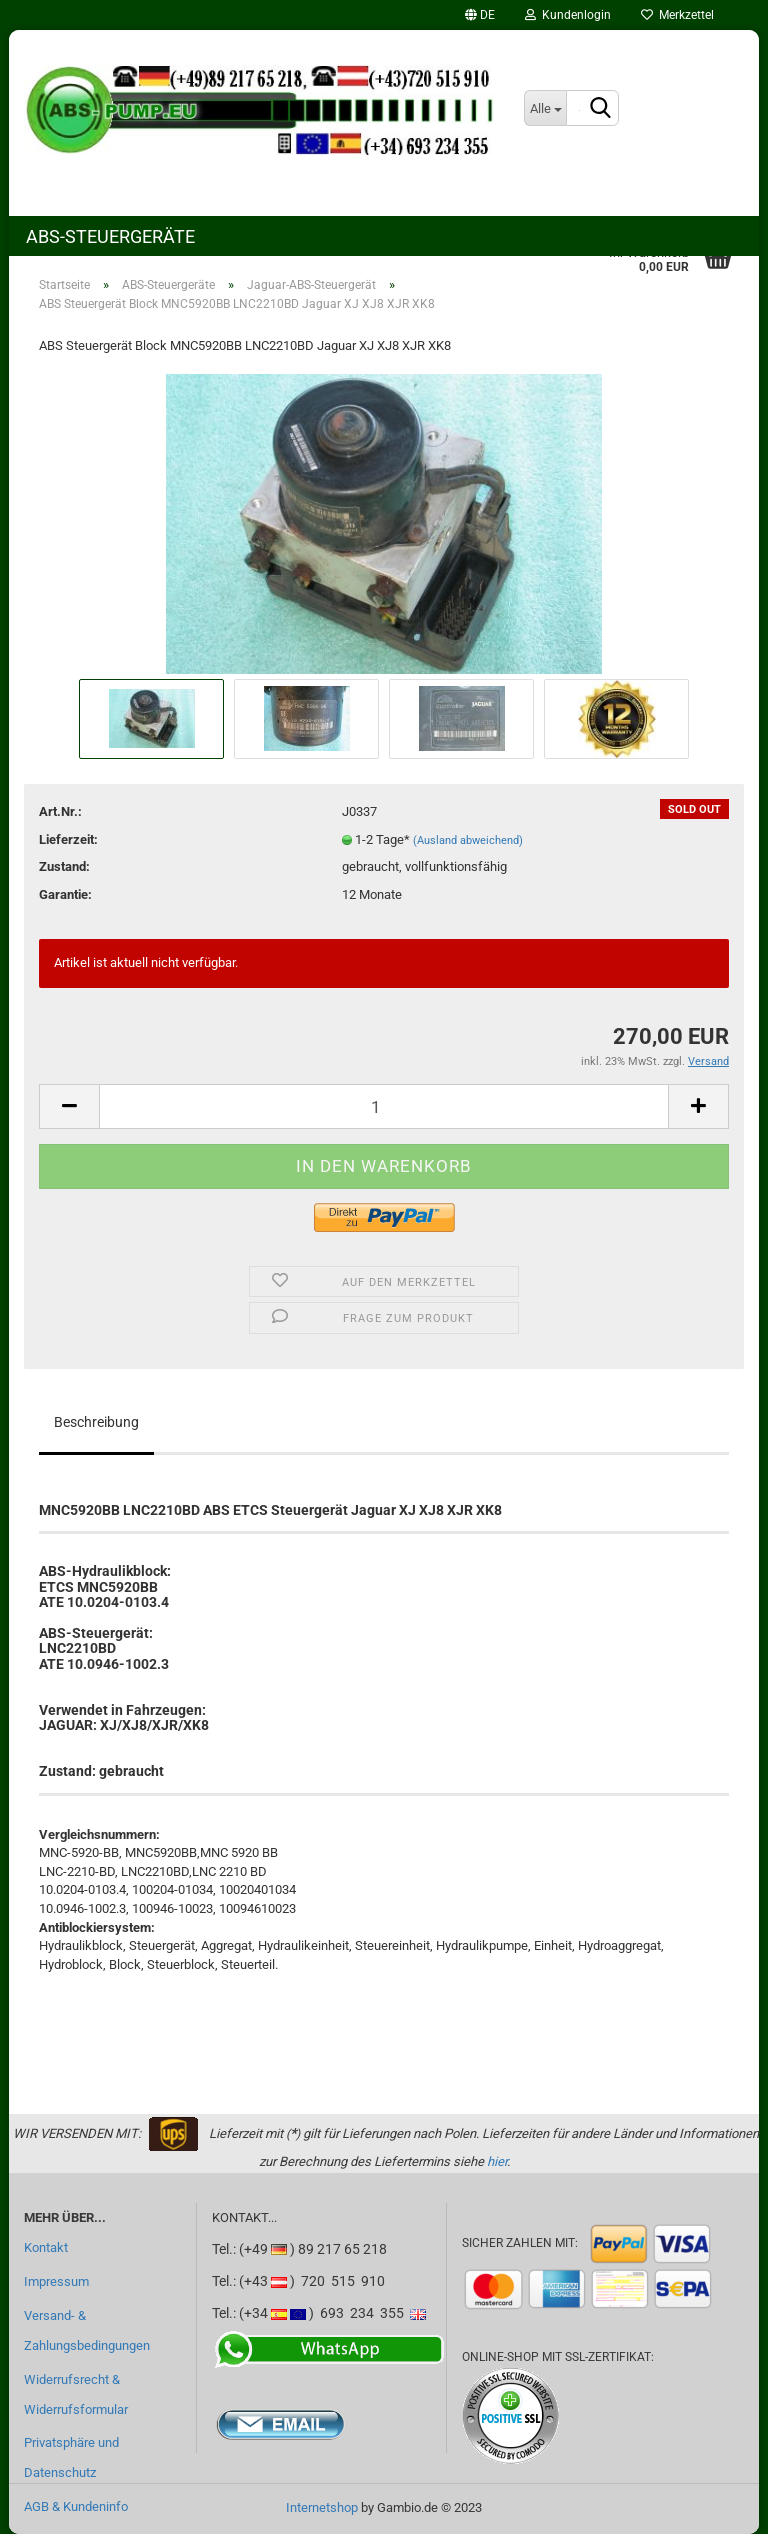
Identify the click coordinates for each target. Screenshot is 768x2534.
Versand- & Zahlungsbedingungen (87, 2330)
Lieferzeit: (68, 839)
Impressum (56, 2281)
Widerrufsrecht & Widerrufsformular (76, 2394)
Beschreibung (96, 1422)
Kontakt (46, 2247)
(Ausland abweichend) (468, 840)
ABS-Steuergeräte (110, 236)
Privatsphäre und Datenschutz (71, 2457)
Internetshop (322, 2507)
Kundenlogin (568, 15)
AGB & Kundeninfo (76, 2506)
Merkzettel (677, 15)
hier (497, 2161)
